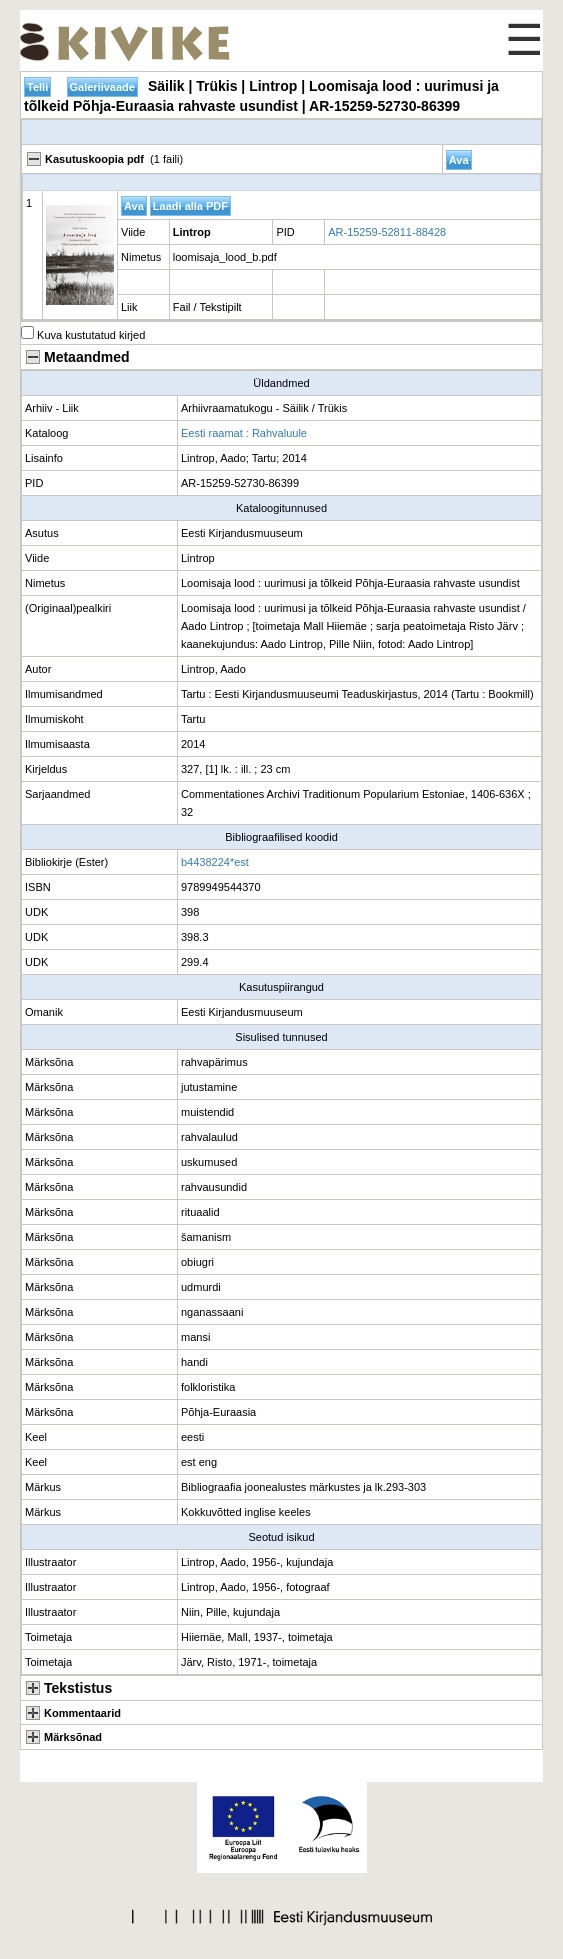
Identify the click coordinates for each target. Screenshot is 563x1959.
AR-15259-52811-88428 (387, 232)
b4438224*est (215, 862)
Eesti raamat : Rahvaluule (244, 433)
